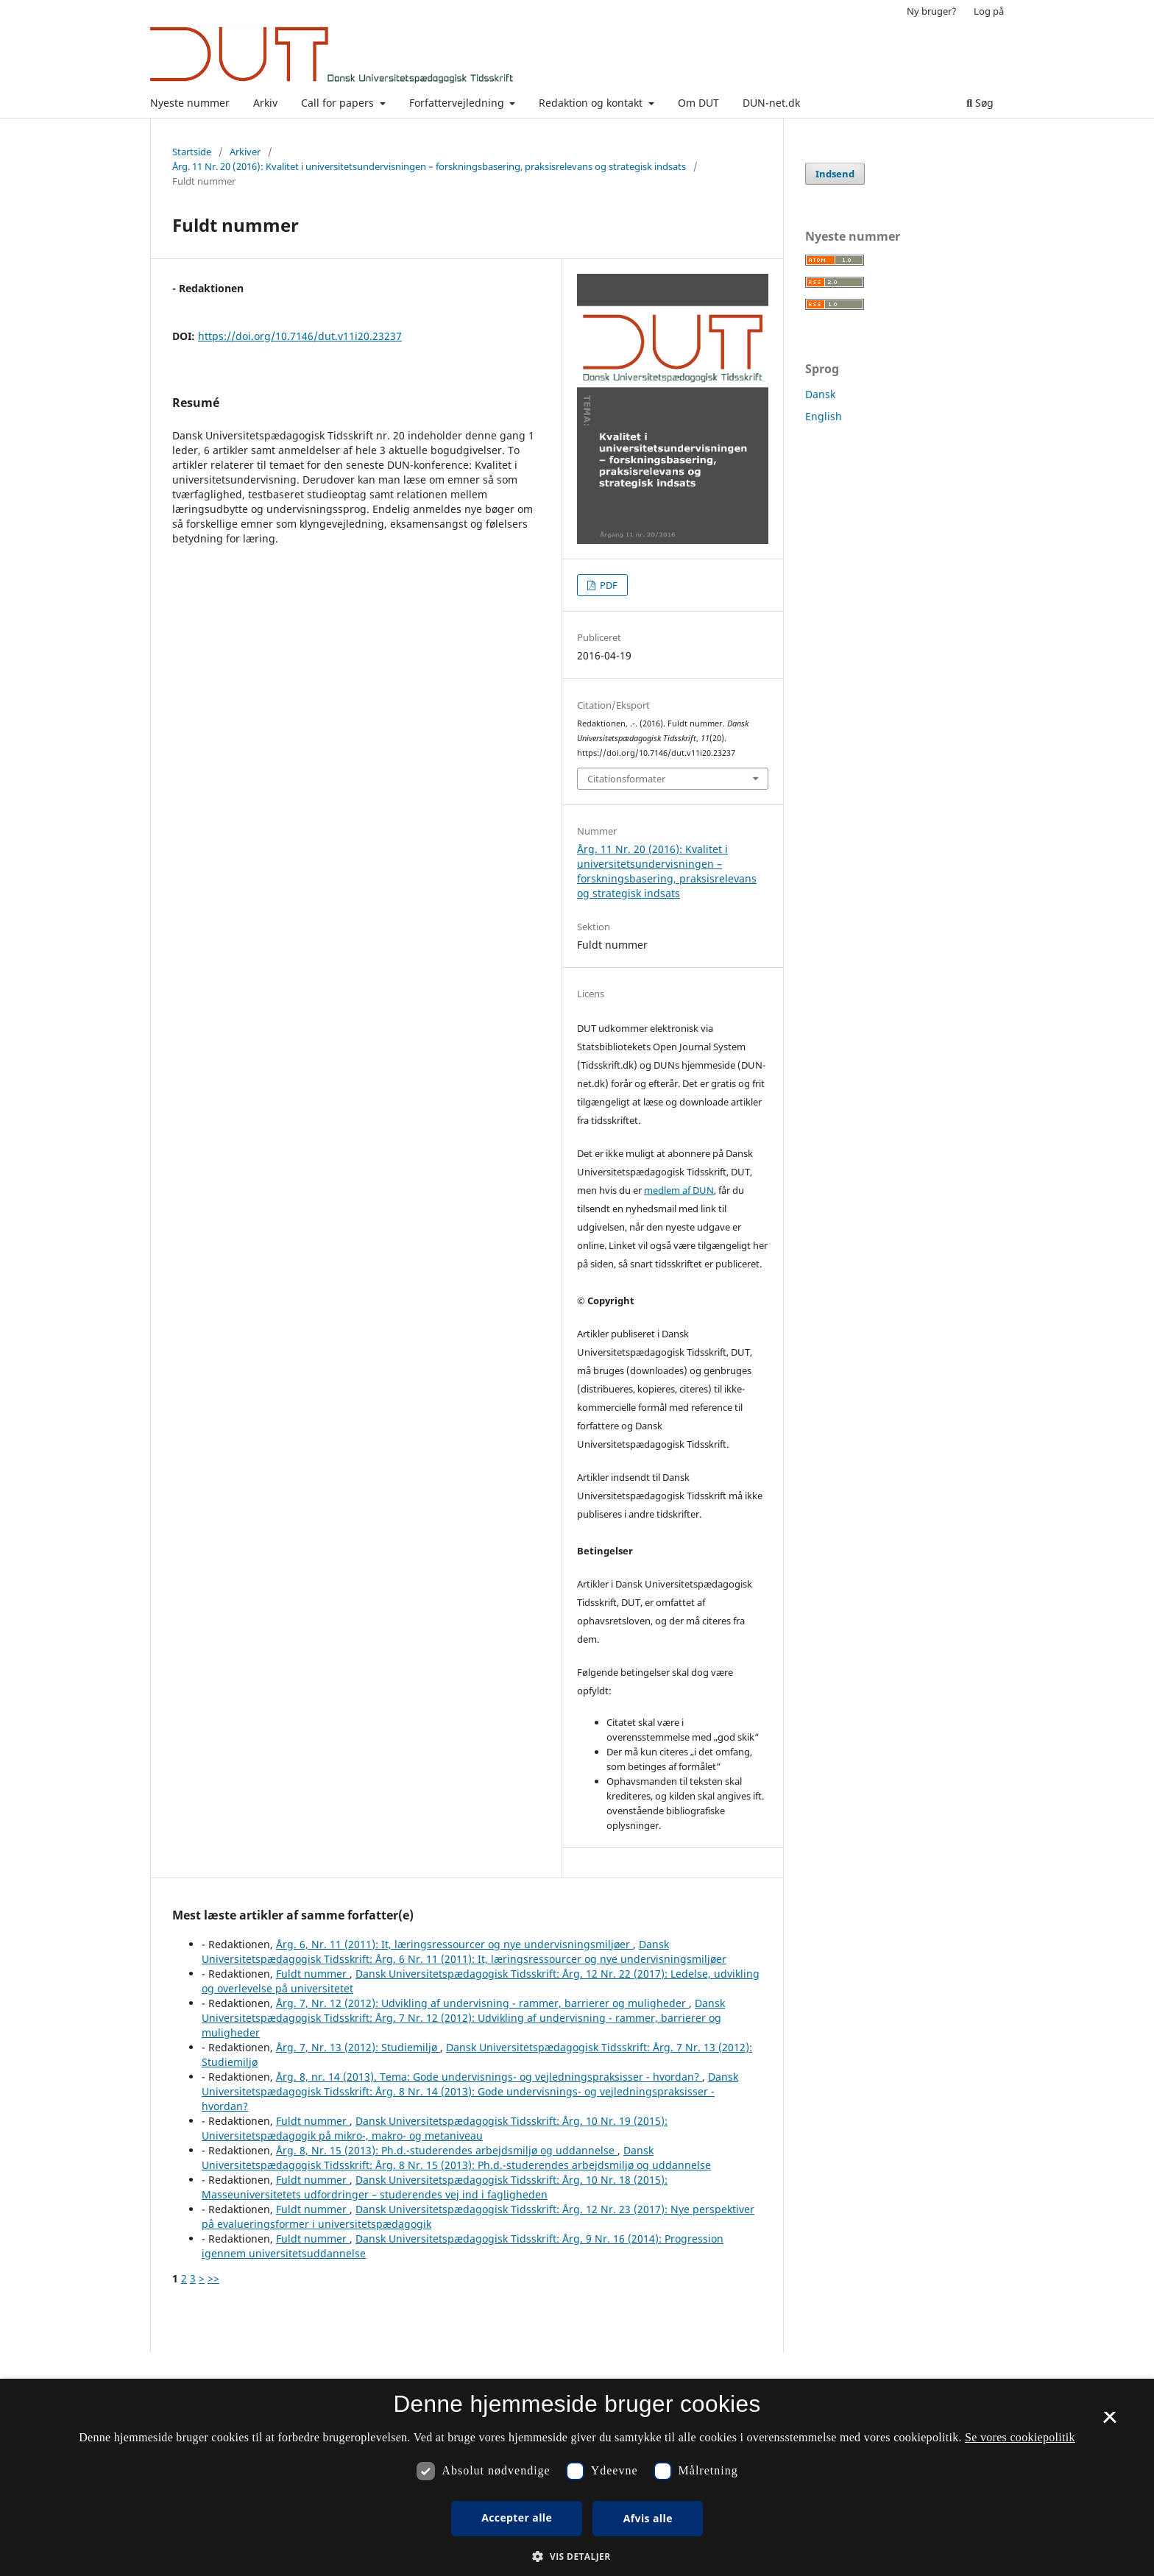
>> (213, 2278)
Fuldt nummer (313, 1974)
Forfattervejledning (458, 103)
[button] (576, 2556)
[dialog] (577, 2477)
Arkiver (245, 151)
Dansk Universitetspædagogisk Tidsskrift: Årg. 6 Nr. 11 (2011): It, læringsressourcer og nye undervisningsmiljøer (464, 1951)
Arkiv (265, 103)
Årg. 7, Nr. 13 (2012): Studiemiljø (358, 2047)
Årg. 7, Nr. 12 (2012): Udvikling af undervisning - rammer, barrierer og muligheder (482, 2003)
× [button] (1109, 2422)
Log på (989, 11)
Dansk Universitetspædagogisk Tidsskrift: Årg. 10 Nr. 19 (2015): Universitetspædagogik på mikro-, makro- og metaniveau (435, 2128)
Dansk (820, 394)
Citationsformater (626, 778)
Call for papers (339, 103)
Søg (980, 103)
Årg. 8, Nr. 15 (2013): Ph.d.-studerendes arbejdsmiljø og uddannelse (446, 2150)
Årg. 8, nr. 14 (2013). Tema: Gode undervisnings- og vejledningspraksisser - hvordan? (489, 2077)
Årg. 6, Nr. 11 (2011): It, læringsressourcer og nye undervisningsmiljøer (454, 1944)
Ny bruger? (932, 11)
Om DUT (698, 103)
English (823, 416)
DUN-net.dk (771, 103)
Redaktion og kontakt (592, 103)
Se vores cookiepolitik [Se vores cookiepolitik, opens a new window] (1020, 2437)
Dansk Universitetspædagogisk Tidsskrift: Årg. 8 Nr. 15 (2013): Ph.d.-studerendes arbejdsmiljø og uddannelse (456, 2157)
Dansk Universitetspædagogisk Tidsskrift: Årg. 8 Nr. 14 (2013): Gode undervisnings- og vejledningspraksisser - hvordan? (470, 2091)
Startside (191, 151)
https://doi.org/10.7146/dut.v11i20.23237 (300, 336)
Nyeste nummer (190, 103)
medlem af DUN (679, 1190)
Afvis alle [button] (648, 2518)
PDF (607, 585)
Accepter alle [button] (516, 2517)
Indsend (834, 173)
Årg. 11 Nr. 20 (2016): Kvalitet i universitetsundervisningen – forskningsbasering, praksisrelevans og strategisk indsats (429, 166)
